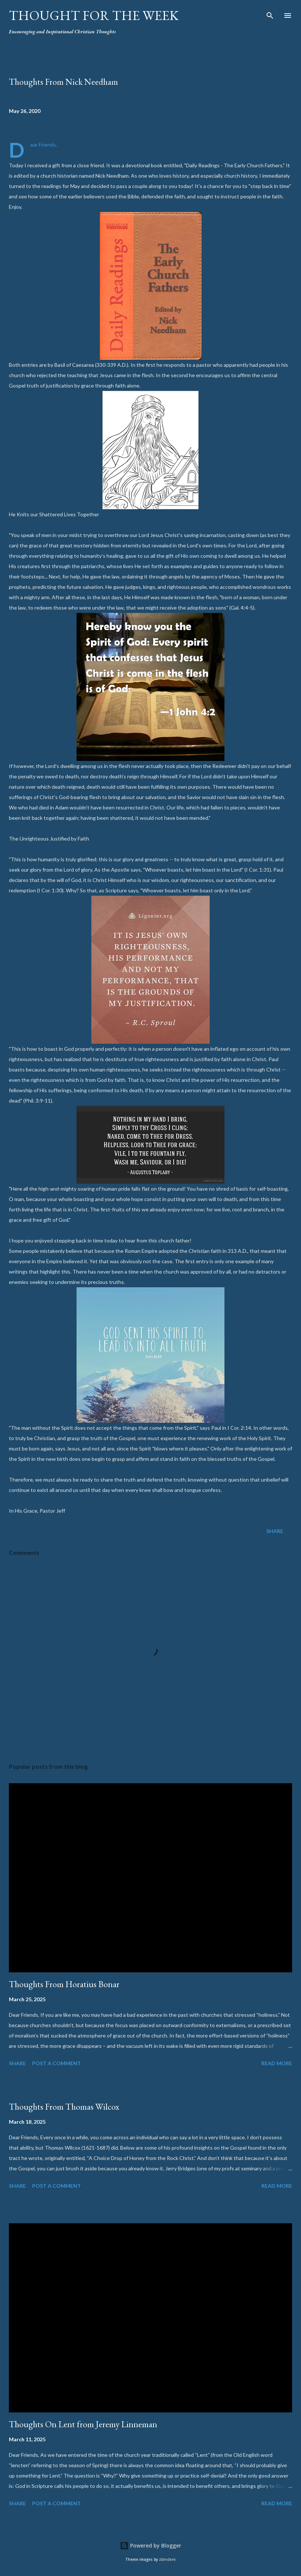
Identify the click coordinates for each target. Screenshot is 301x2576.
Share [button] (274, 1531)
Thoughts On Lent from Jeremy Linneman (83, 2424)
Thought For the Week (94, 15)
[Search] (270, 13)
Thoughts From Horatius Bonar (64, 1984)
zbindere (167, 2559)
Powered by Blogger (150, 2545)
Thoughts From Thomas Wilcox (64, 2106)
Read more (276, 2063)
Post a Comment (56, 2063)
